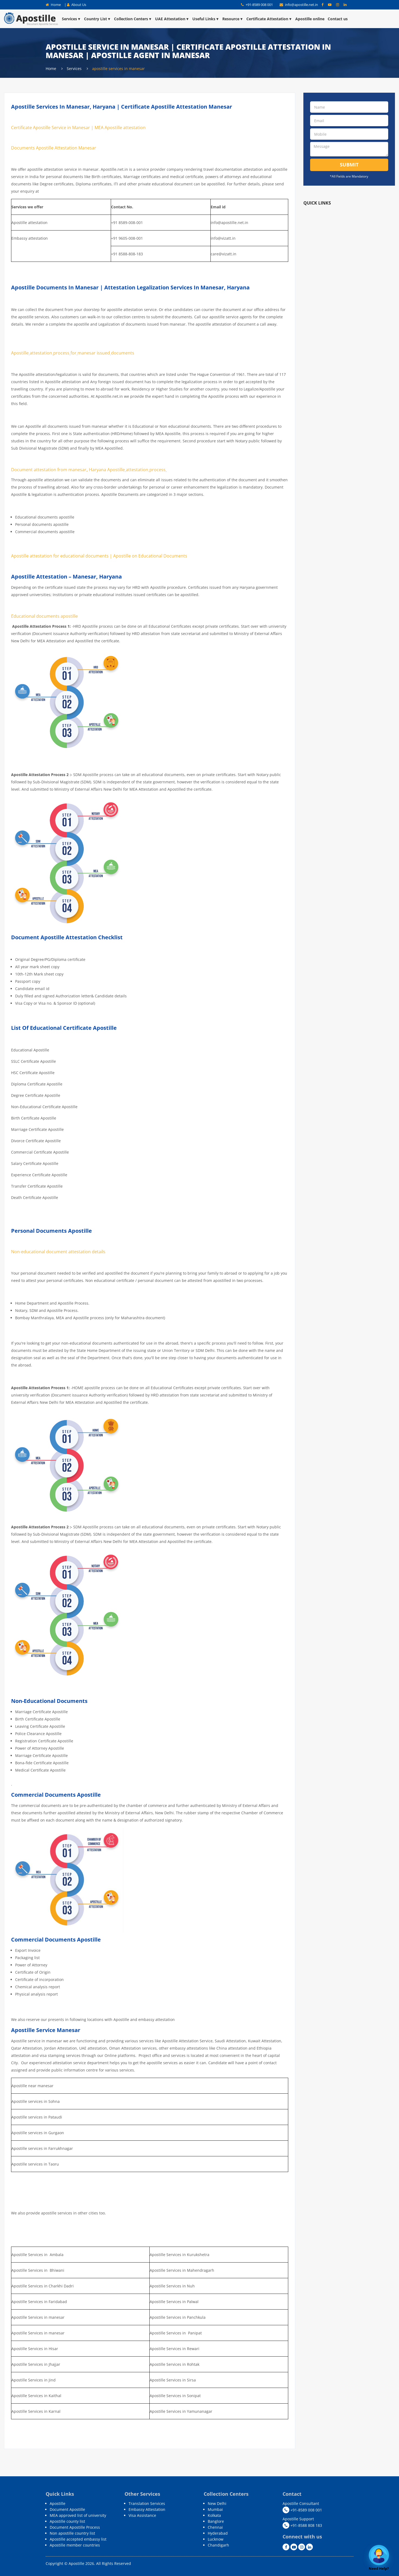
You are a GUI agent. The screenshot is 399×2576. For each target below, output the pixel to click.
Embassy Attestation (147, 2509)
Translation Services (147, 2503)
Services (71, 18)
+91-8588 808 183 (302, 2525)
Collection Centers (133, 18)
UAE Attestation (172, 18)
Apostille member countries (75, 2545)
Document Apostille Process (75, 2527)
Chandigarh (218, 2545)
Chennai (215, 2527)
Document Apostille (67, 2509)
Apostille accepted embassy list (78, 2539)
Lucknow (215, 2539)
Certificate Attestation (269, 18)
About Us (76, 4)
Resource (232, 18)
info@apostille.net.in (299, 4)
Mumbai (215, 2509)
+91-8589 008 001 (257, 4)
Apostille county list (67, 2521)
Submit (349, 164)
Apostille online (309, 18)
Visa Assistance (142, 2515)
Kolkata (214, 2515)
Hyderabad (218, 2533)
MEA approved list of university (78, 2515)
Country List (97, 18)
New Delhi (217, 2503)
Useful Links (205, 18)
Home (53, 4)
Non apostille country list (72, 2533)
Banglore (216, 2521)
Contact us (338, 18)
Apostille (57, 2503)
